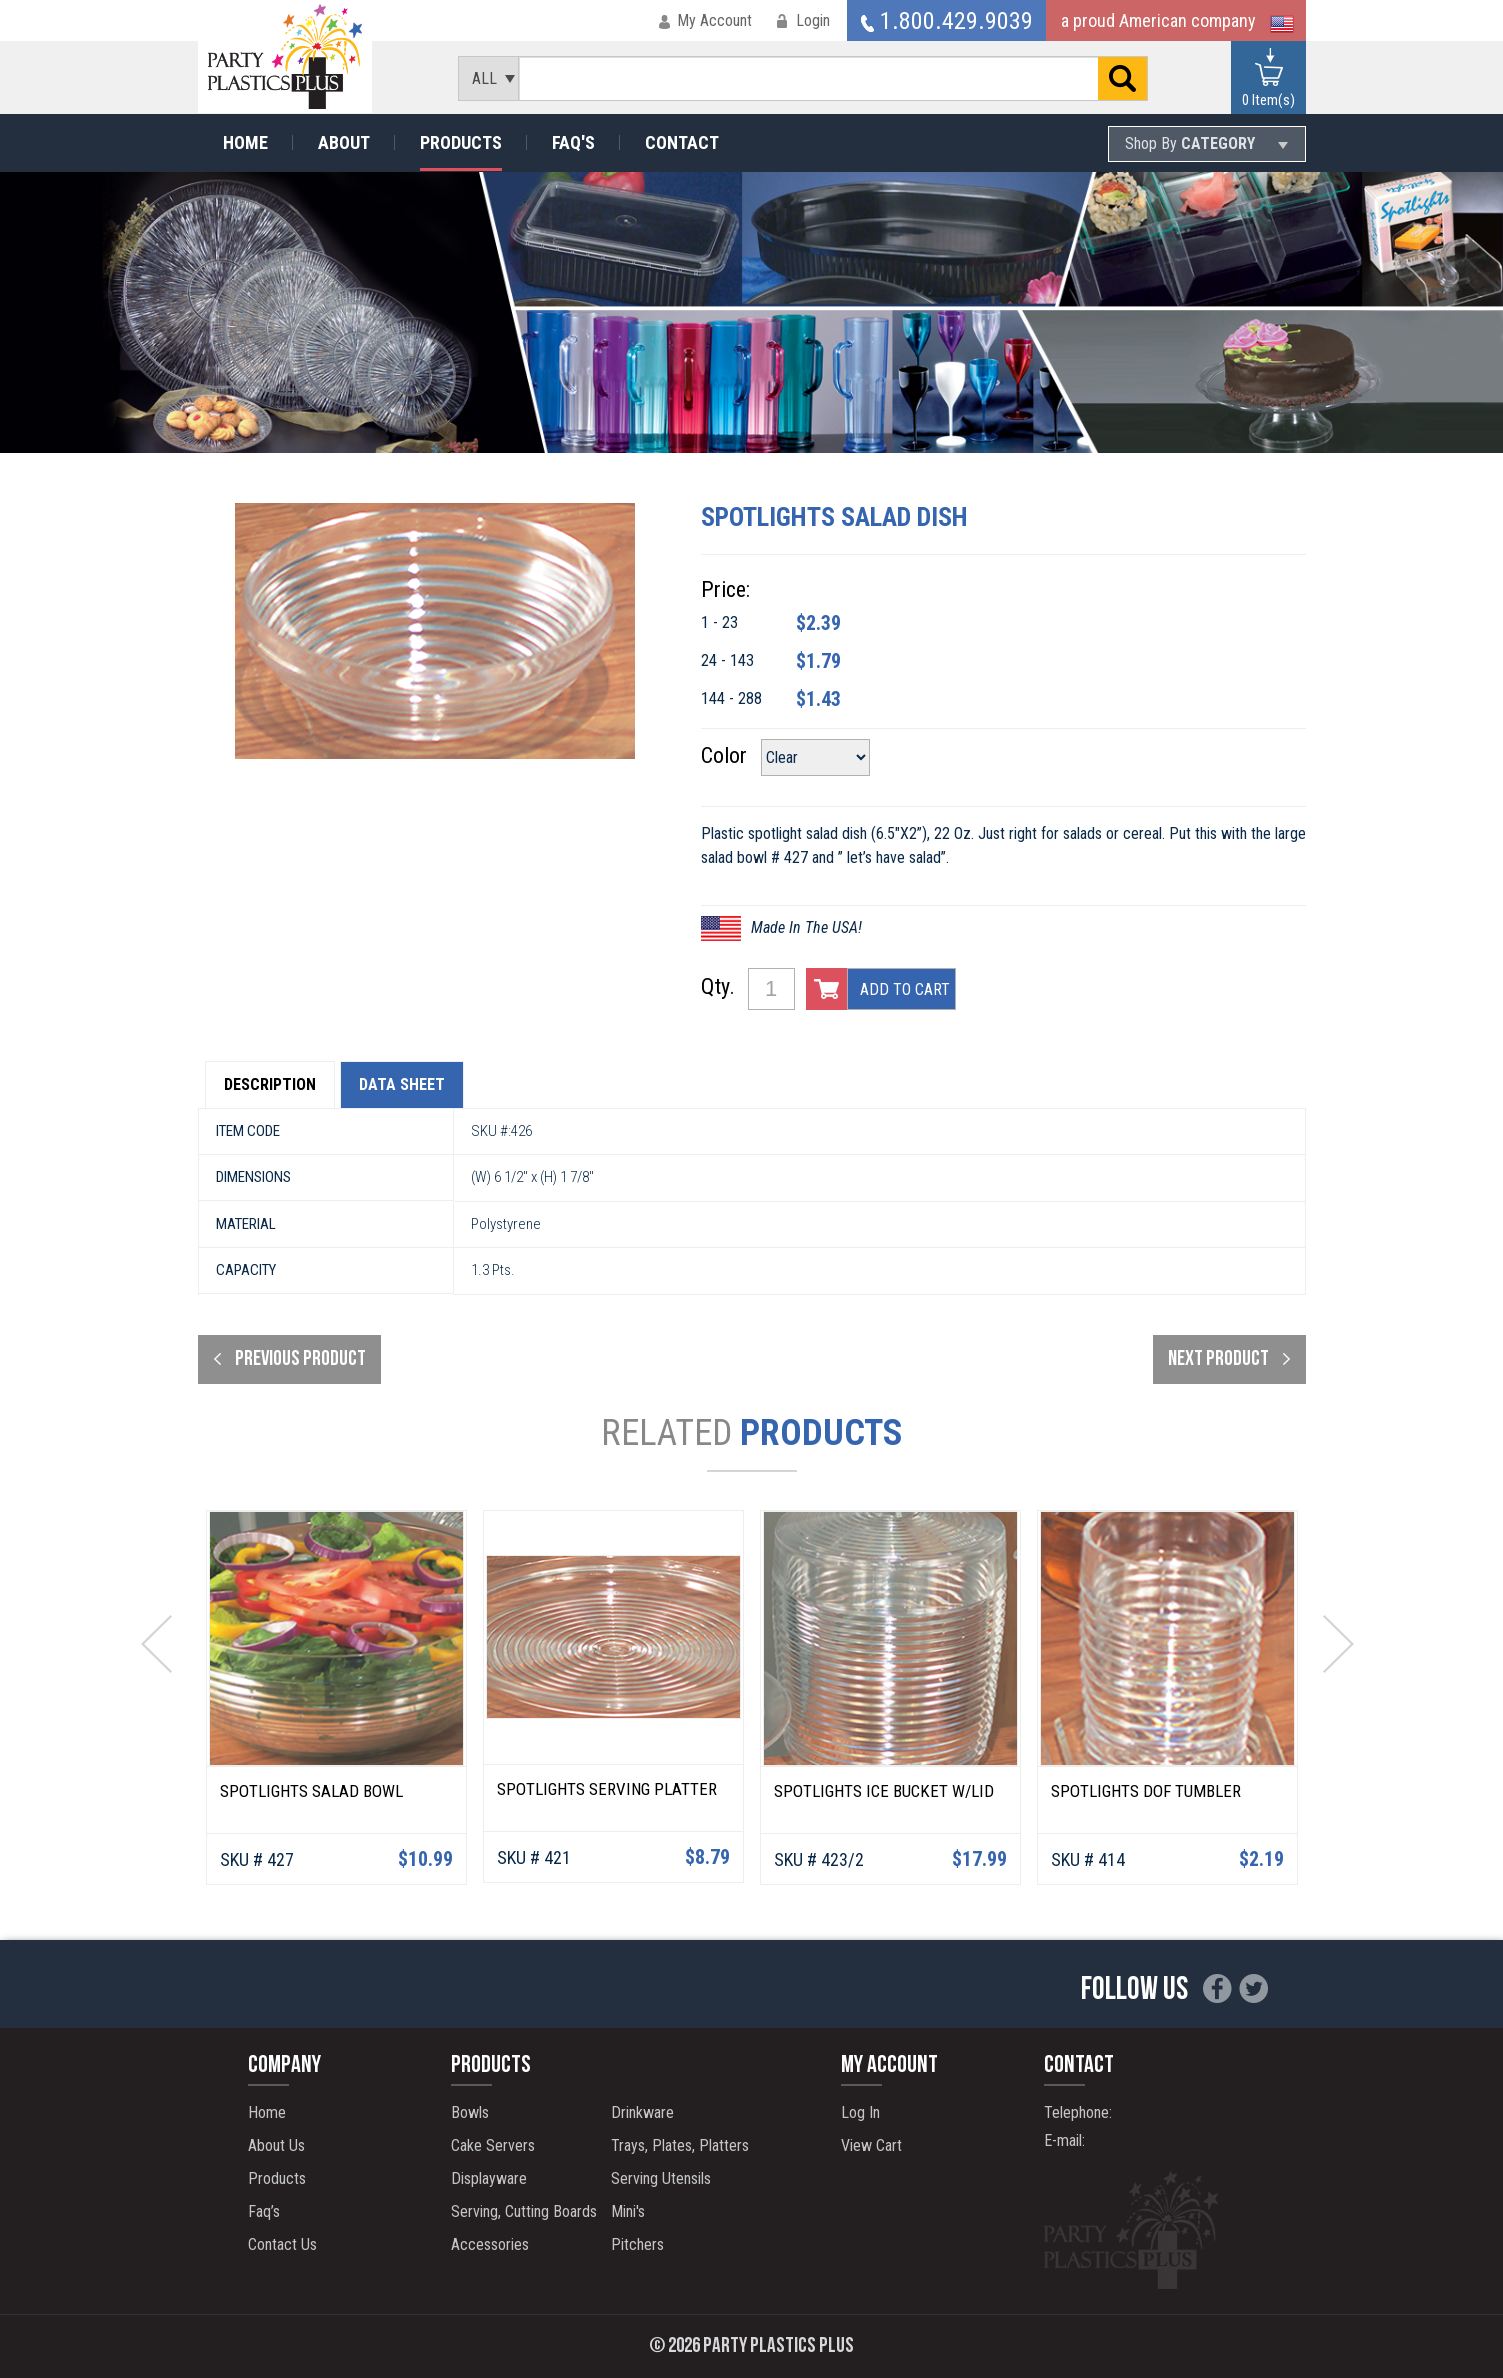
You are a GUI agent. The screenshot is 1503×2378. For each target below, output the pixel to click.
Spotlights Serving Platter (607, 1789)
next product (1218, 1359)
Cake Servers (493, 2145)
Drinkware (642, 2112)
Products (461, 142)
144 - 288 (731, 698)
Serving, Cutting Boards (524, 2211)
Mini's (628, 2211)
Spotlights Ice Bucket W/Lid (884, 1791)
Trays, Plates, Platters (680, 2145)
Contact (682, 142)
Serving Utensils (661, 2178)
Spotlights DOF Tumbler (1146, 1791)
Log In (860, 2112)
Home (245, 142)
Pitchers (637, 2244)
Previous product (300, 1359)
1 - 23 (719, 622)
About (344, 142)
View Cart (871, 2145)
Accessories (490, 2244)
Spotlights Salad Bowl (311, 1791)
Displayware (489, 2178)
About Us (276, 2145)
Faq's (573, 142)
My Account (714, 20)
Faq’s (264, 2211)
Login (813, 20)
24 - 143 (727, 660)
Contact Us (282, 2244)
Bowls (470, 2112)
